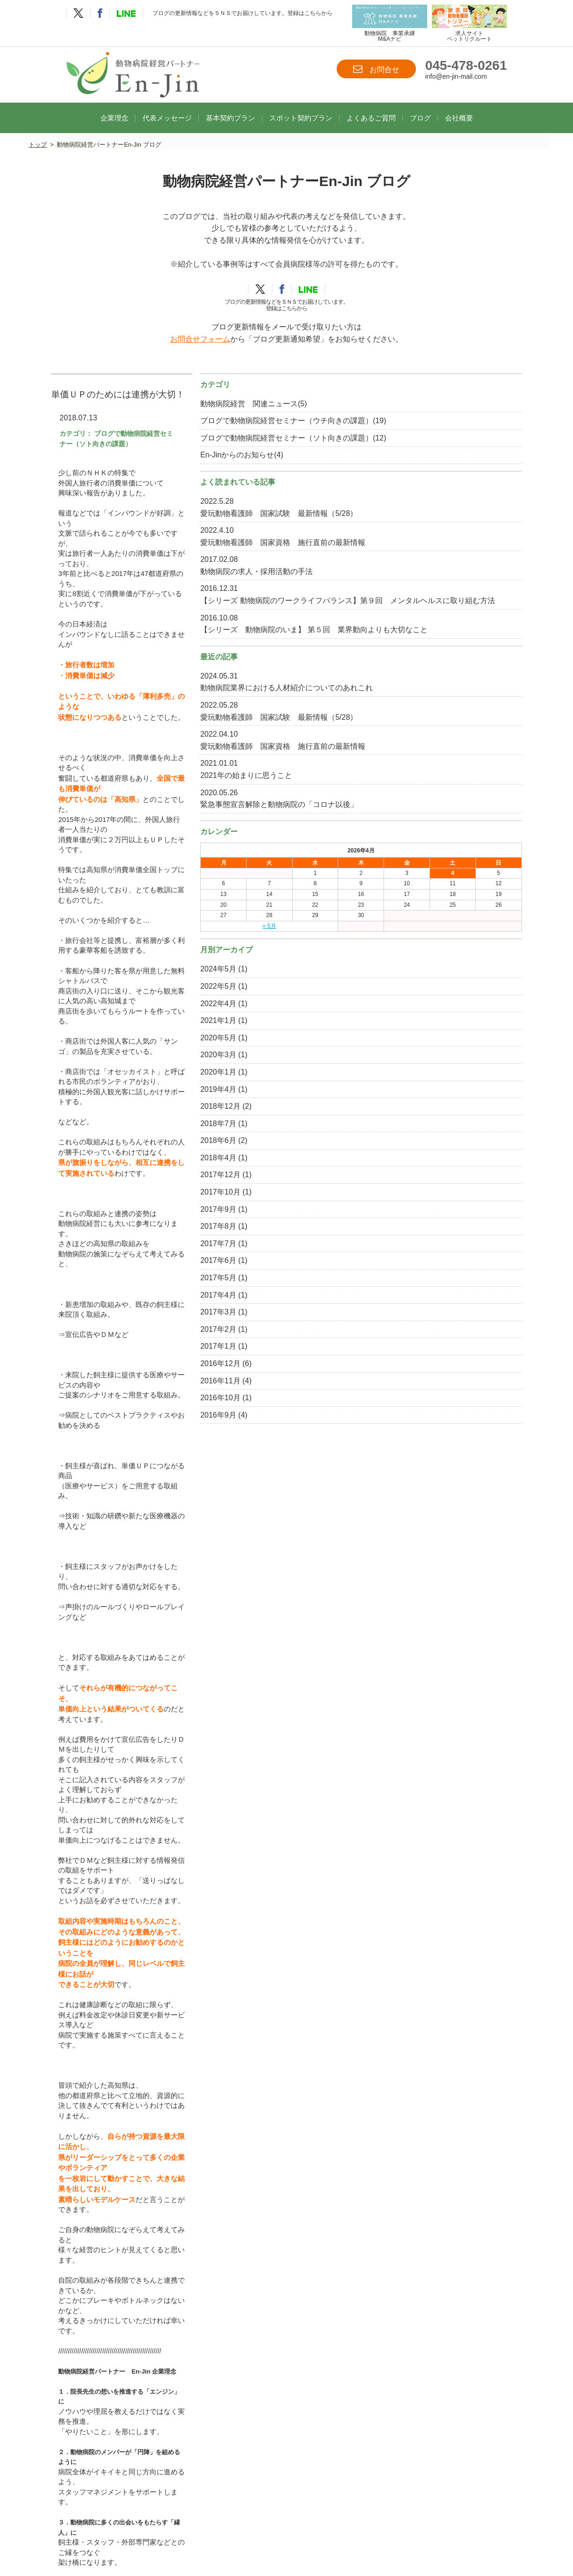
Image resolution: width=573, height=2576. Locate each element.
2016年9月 (422, 1542)
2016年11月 (424, 1507)
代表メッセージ (167, 105)
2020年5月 (422, 1164)
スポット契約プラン (300, 105)
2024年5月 (422, 1095)
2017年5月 (422, 1404)
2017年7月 (422, 1370)
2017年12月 (424, 1302)
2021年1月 (422, 1147)
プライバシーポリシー (293, 2528)
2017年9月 (422, 1336)
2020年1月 (422, 1198)
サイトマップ (359, 2528)
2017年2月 (422, 1456)
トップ (38, 133)
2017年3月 (422, 1438)
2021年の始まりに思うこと (450, 889)
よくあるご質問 (371, 105)
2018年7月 (422, 1250)
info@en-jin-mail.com (456, 76)
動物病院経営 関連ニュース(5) (457, 396)
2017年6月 (422, 1387)
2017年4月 (422, 1422)
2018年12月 (424, 1233)
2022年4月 (422, 1130)
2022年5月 (422, 1113)
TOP (123, 2518)
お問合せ (376, 69)
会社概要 (459, 105)
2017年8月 (422, 1353)
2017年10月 (424, 1318)
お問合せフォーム (200, 332)
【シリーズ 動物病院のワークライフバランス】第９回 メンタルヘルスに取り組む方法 (461, 654)
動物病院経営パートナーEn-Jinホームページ (141, 1962)
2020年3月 (422, 1181)
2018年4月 (422, 1284)
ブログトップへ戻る (224, 2203)
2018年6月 (422, 1267)
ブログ (420, 105)
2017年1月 (422, 1473)
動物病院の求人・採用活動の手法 (460, 613)
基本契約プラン (230, 105)
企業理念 (114, 105)
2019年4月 (422, 1216)
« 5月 (428, 1052)
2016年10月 (424, 1524)
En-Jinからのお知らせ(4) (445, 472)
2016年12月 (424, 1490)
